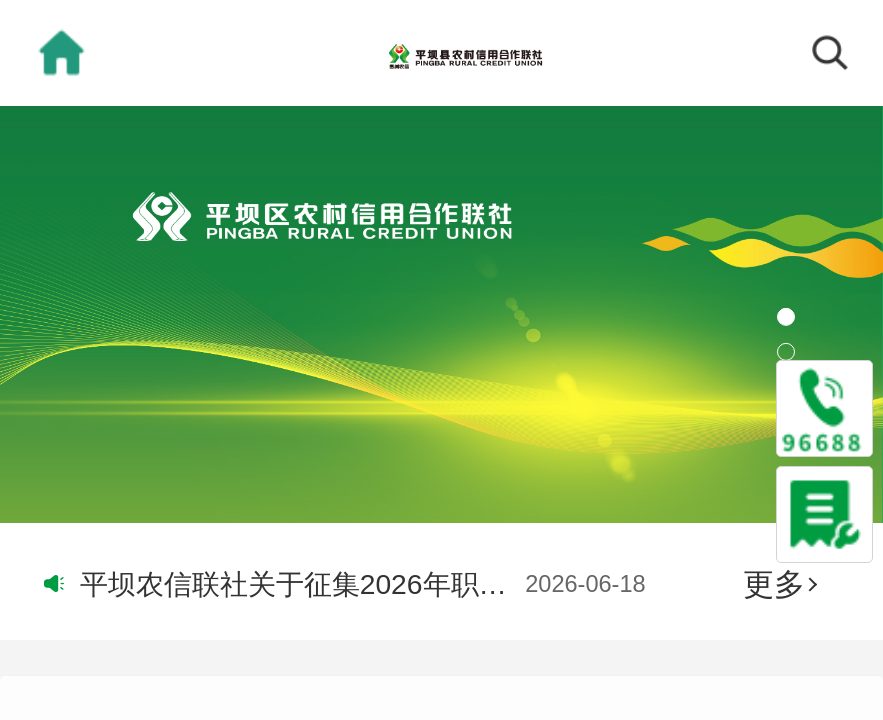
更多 (780, 584)
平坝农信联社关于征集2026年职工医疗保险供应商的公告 (298, 584)
